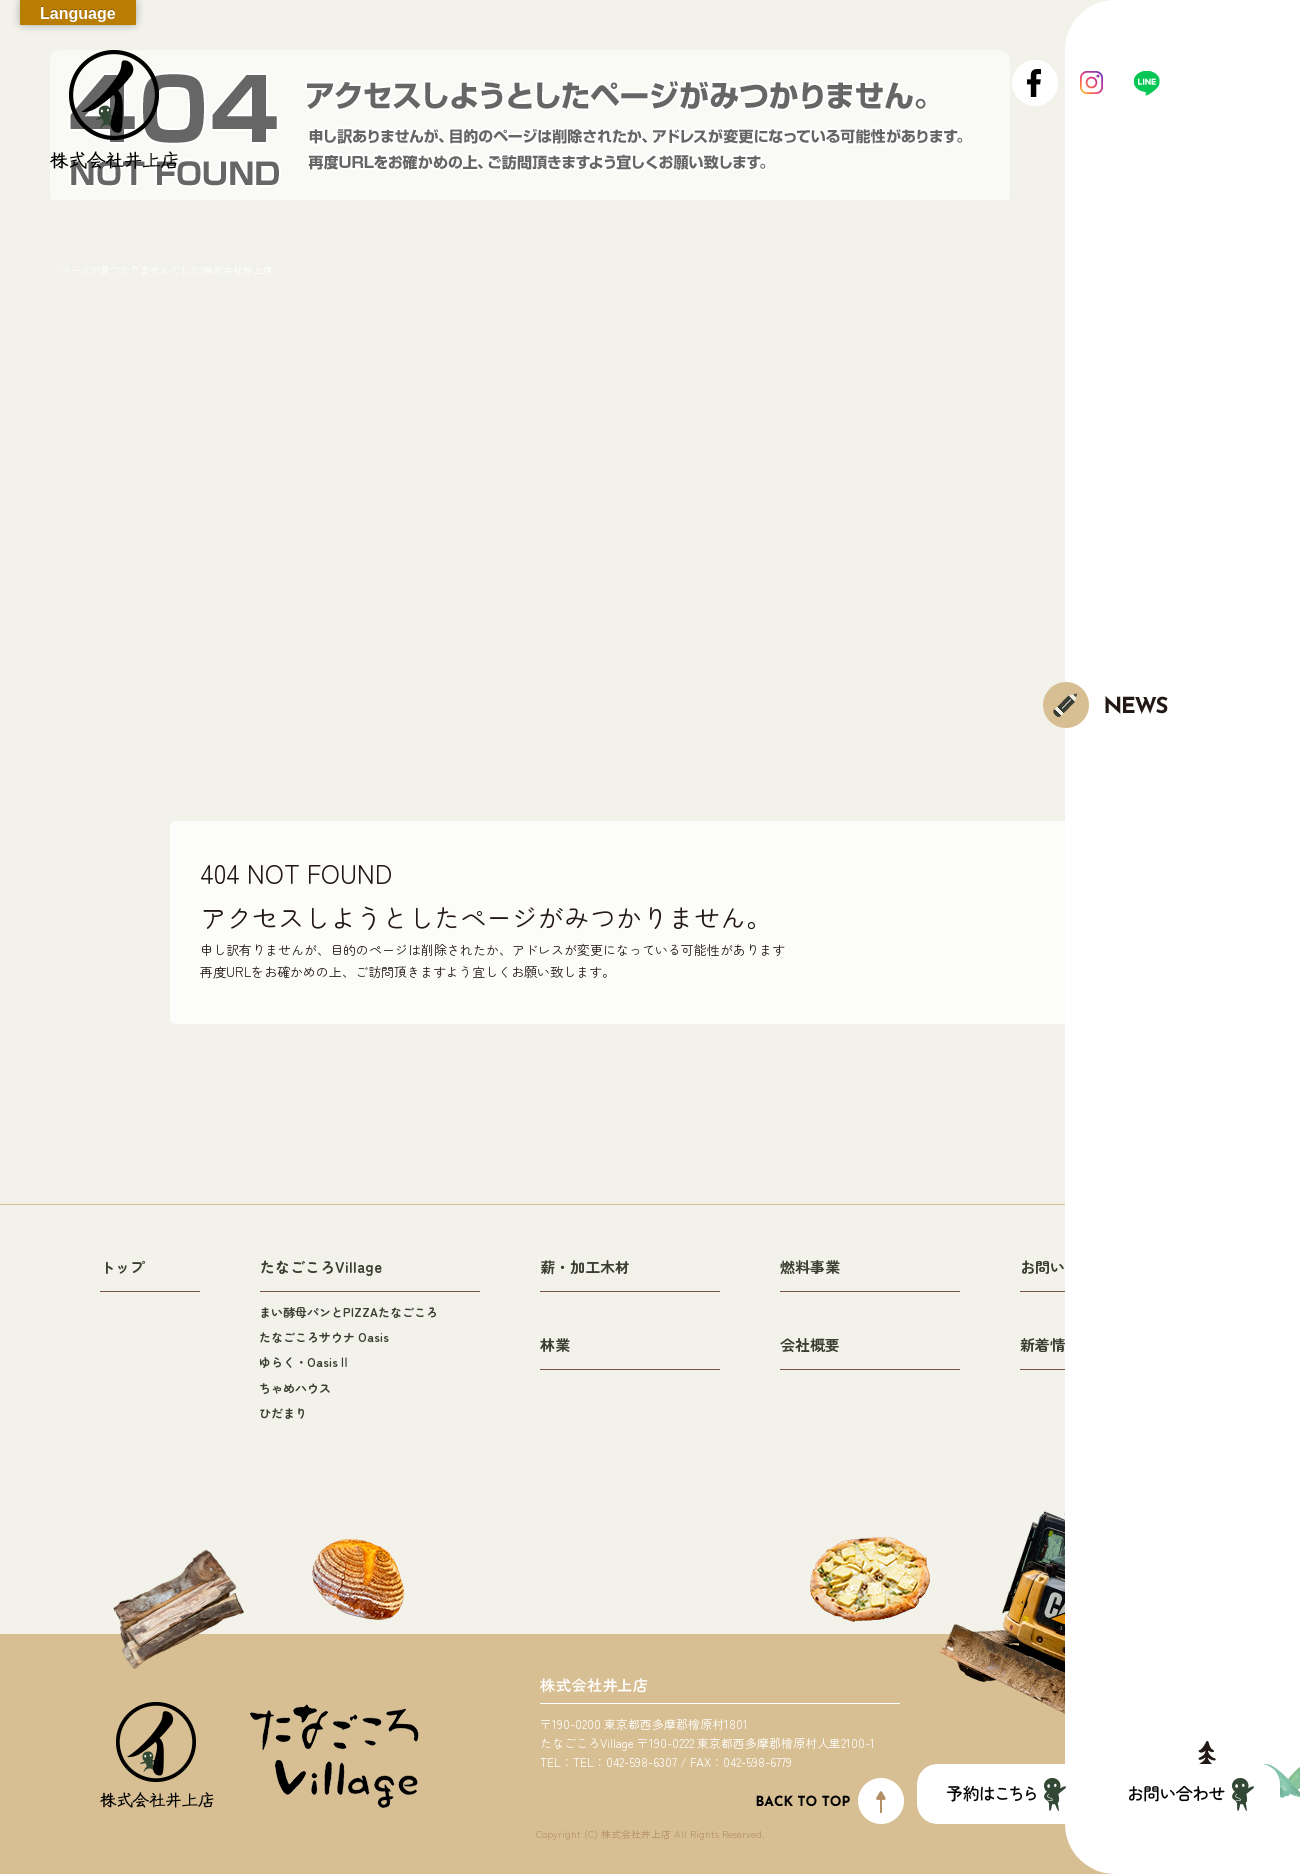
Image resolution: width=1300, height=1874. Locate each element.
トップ (122, 1266)
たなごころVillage (321, 1266)
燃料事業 (810, 1266)
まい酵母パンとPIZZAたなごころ (348, 1311)
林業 (555, 1344)
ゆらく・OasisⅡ (304, 1361)
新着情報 (1050, 1344)
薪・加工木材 (585, 1266)
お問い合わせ (1065, 1266)
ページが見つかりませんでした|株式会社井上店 (166, 269)
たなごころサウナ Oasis (324, 1336)
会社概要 (810, 1344)
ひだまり (283, 1412)
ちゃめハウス (295, 1387)
